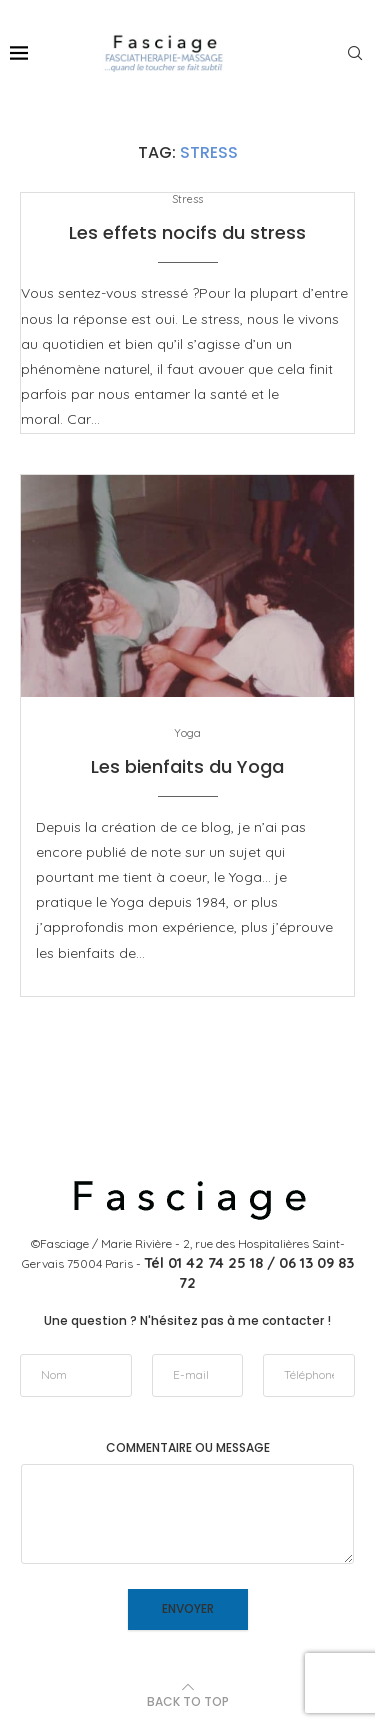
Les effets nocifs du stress (187, 232)
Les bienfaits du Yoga (187, 766)
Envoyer (188, 1608)
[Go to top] (188, 1701)
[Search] (355, 53)
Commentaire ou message (188, 1448)
